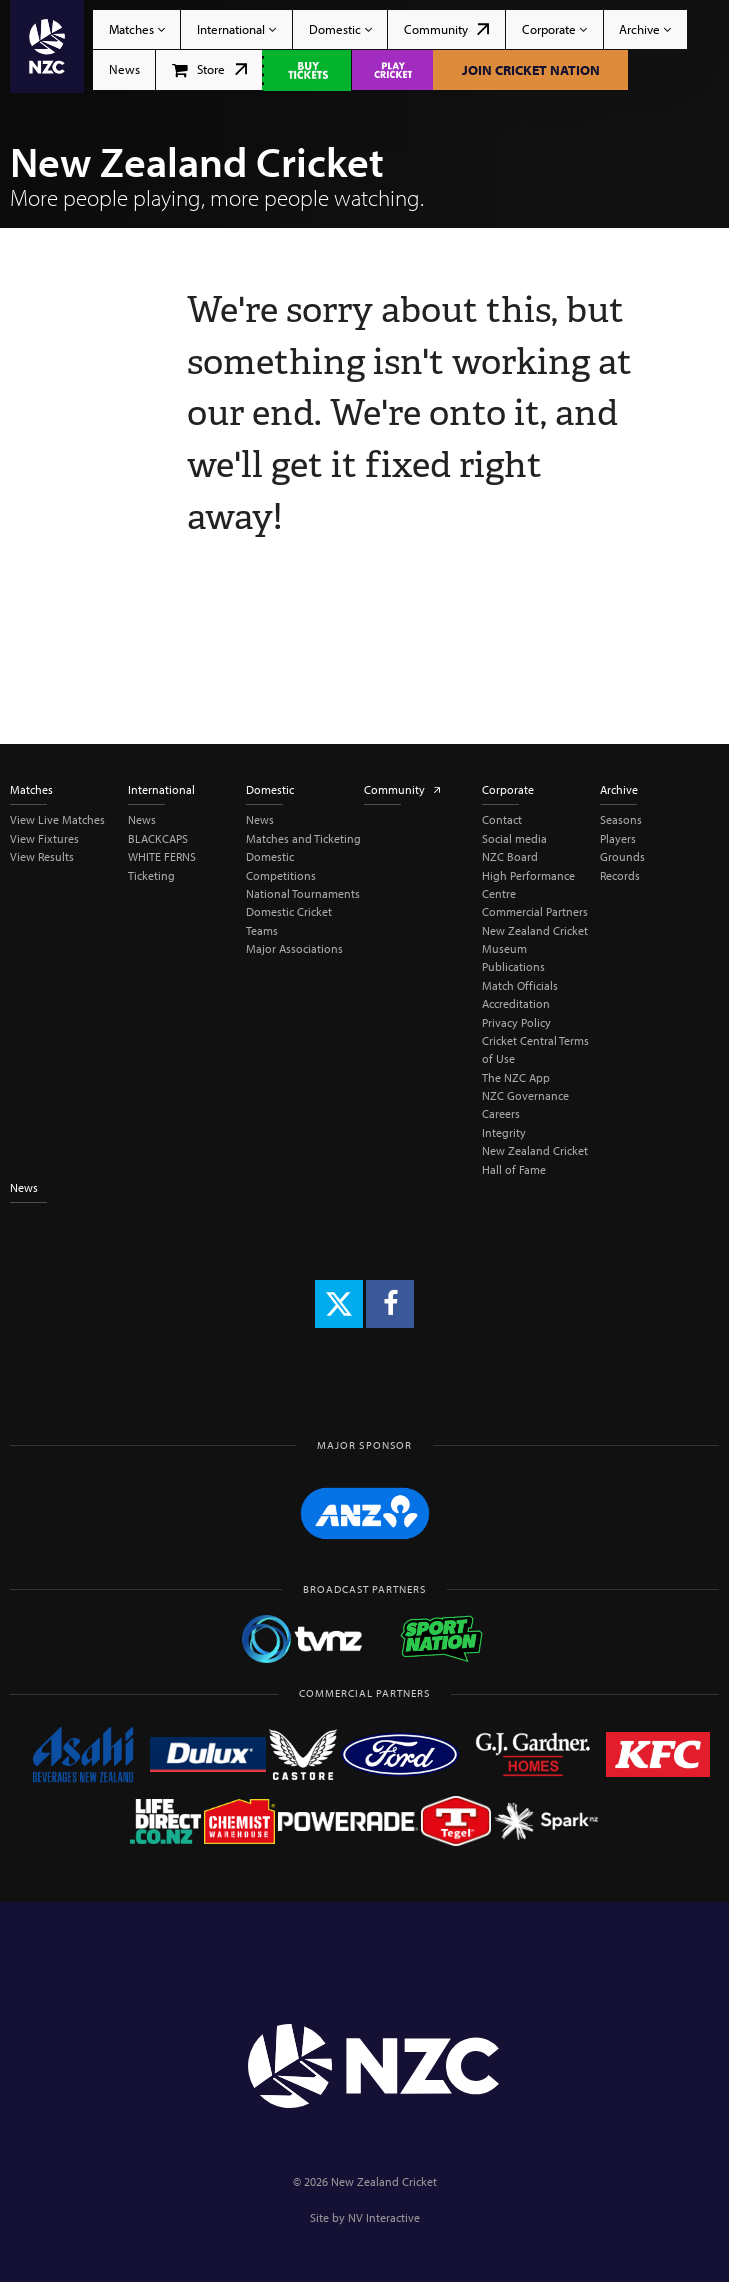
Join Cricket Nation (531, 70)
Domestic (340, 29)
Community (446, 29)
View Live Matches (57, 819)
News (124, 69)
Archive (645, 29)
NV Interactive (384, 2217)
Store (209, 69)
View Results (42, 856)
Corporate (554, 29)
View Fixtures (44, 838)
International (236, 29)
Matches (137, 29)
